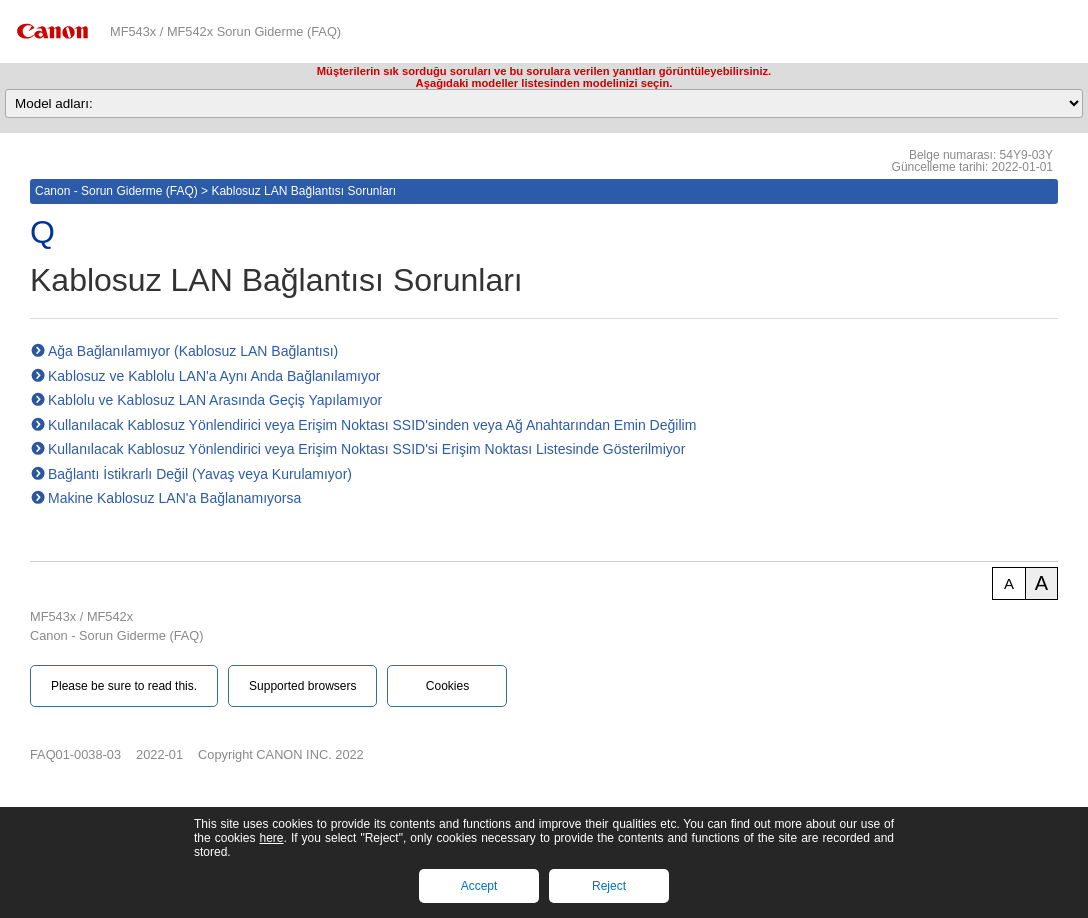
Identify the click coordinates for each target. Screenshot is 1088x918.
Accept (479, 886)
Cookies (447, 686)
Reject (609, 886)
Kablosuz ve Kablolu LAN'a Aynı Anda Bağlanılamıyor (214, 376)
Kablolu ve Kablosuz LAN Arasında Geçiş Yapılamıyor (215, 400)
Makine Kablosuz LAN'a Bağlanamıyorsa (174, 498)
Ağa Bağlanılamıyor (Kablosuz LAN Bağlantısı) (193, 351)
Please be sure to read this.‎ (124, 686)
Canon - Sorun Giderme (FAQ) (116, 191)
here (271, 838)
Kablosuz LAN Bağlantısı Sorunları (303, 191)
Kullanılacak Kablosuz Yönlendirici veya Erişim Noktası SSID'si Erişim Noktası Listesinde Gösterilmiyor (366, 449)
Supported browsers (302, 686)
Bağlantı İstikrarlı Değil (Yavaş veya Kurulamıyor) (200, 474)
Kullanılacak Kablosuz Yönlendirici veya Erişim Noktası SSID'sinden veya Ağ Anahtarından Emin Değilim (372, 425)
